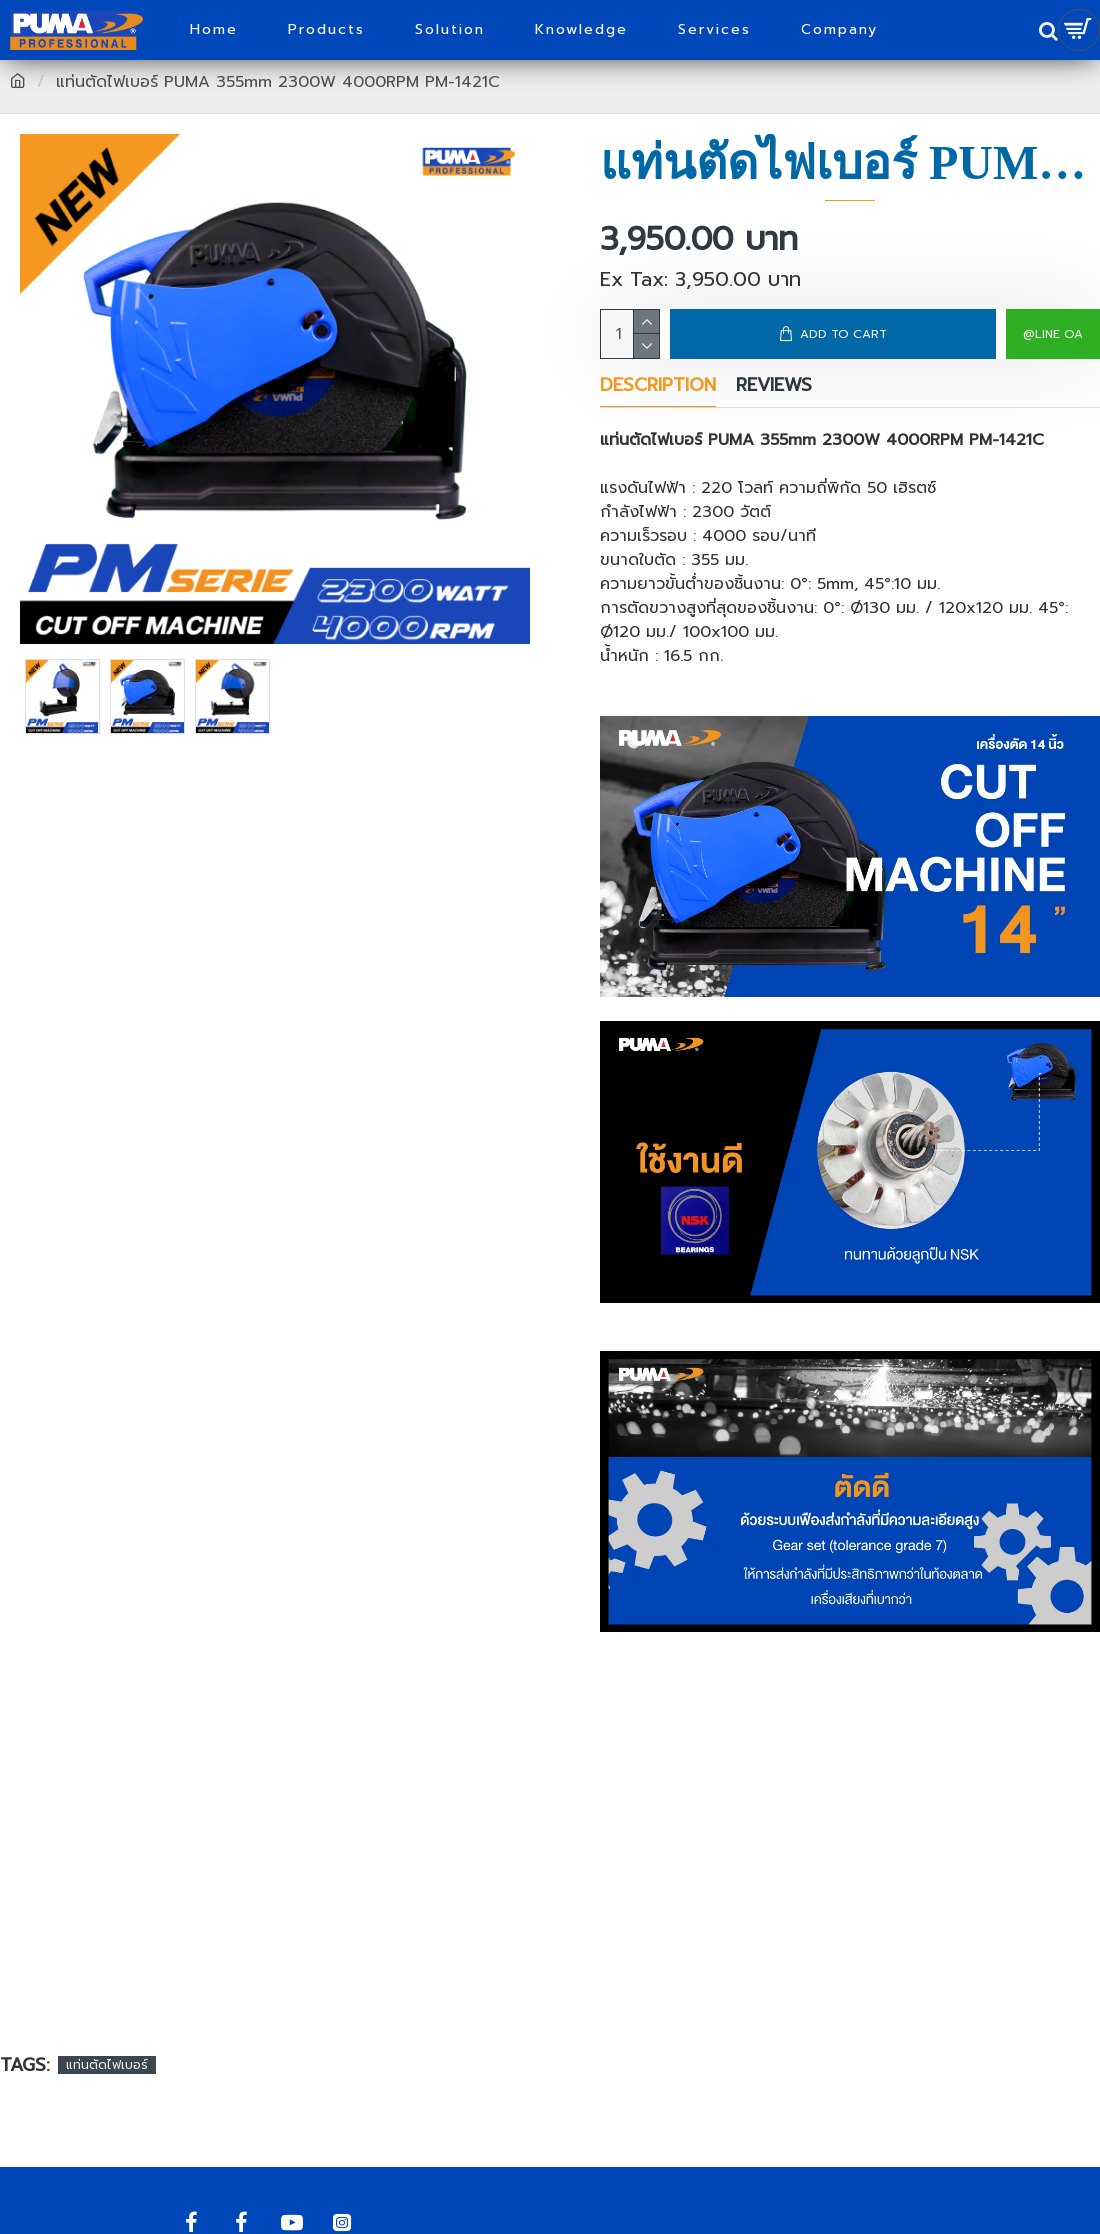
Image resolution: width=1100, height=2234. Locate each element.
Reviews (774, 386)
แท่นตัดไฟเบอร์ (107, 2065)
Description (658, 386)
